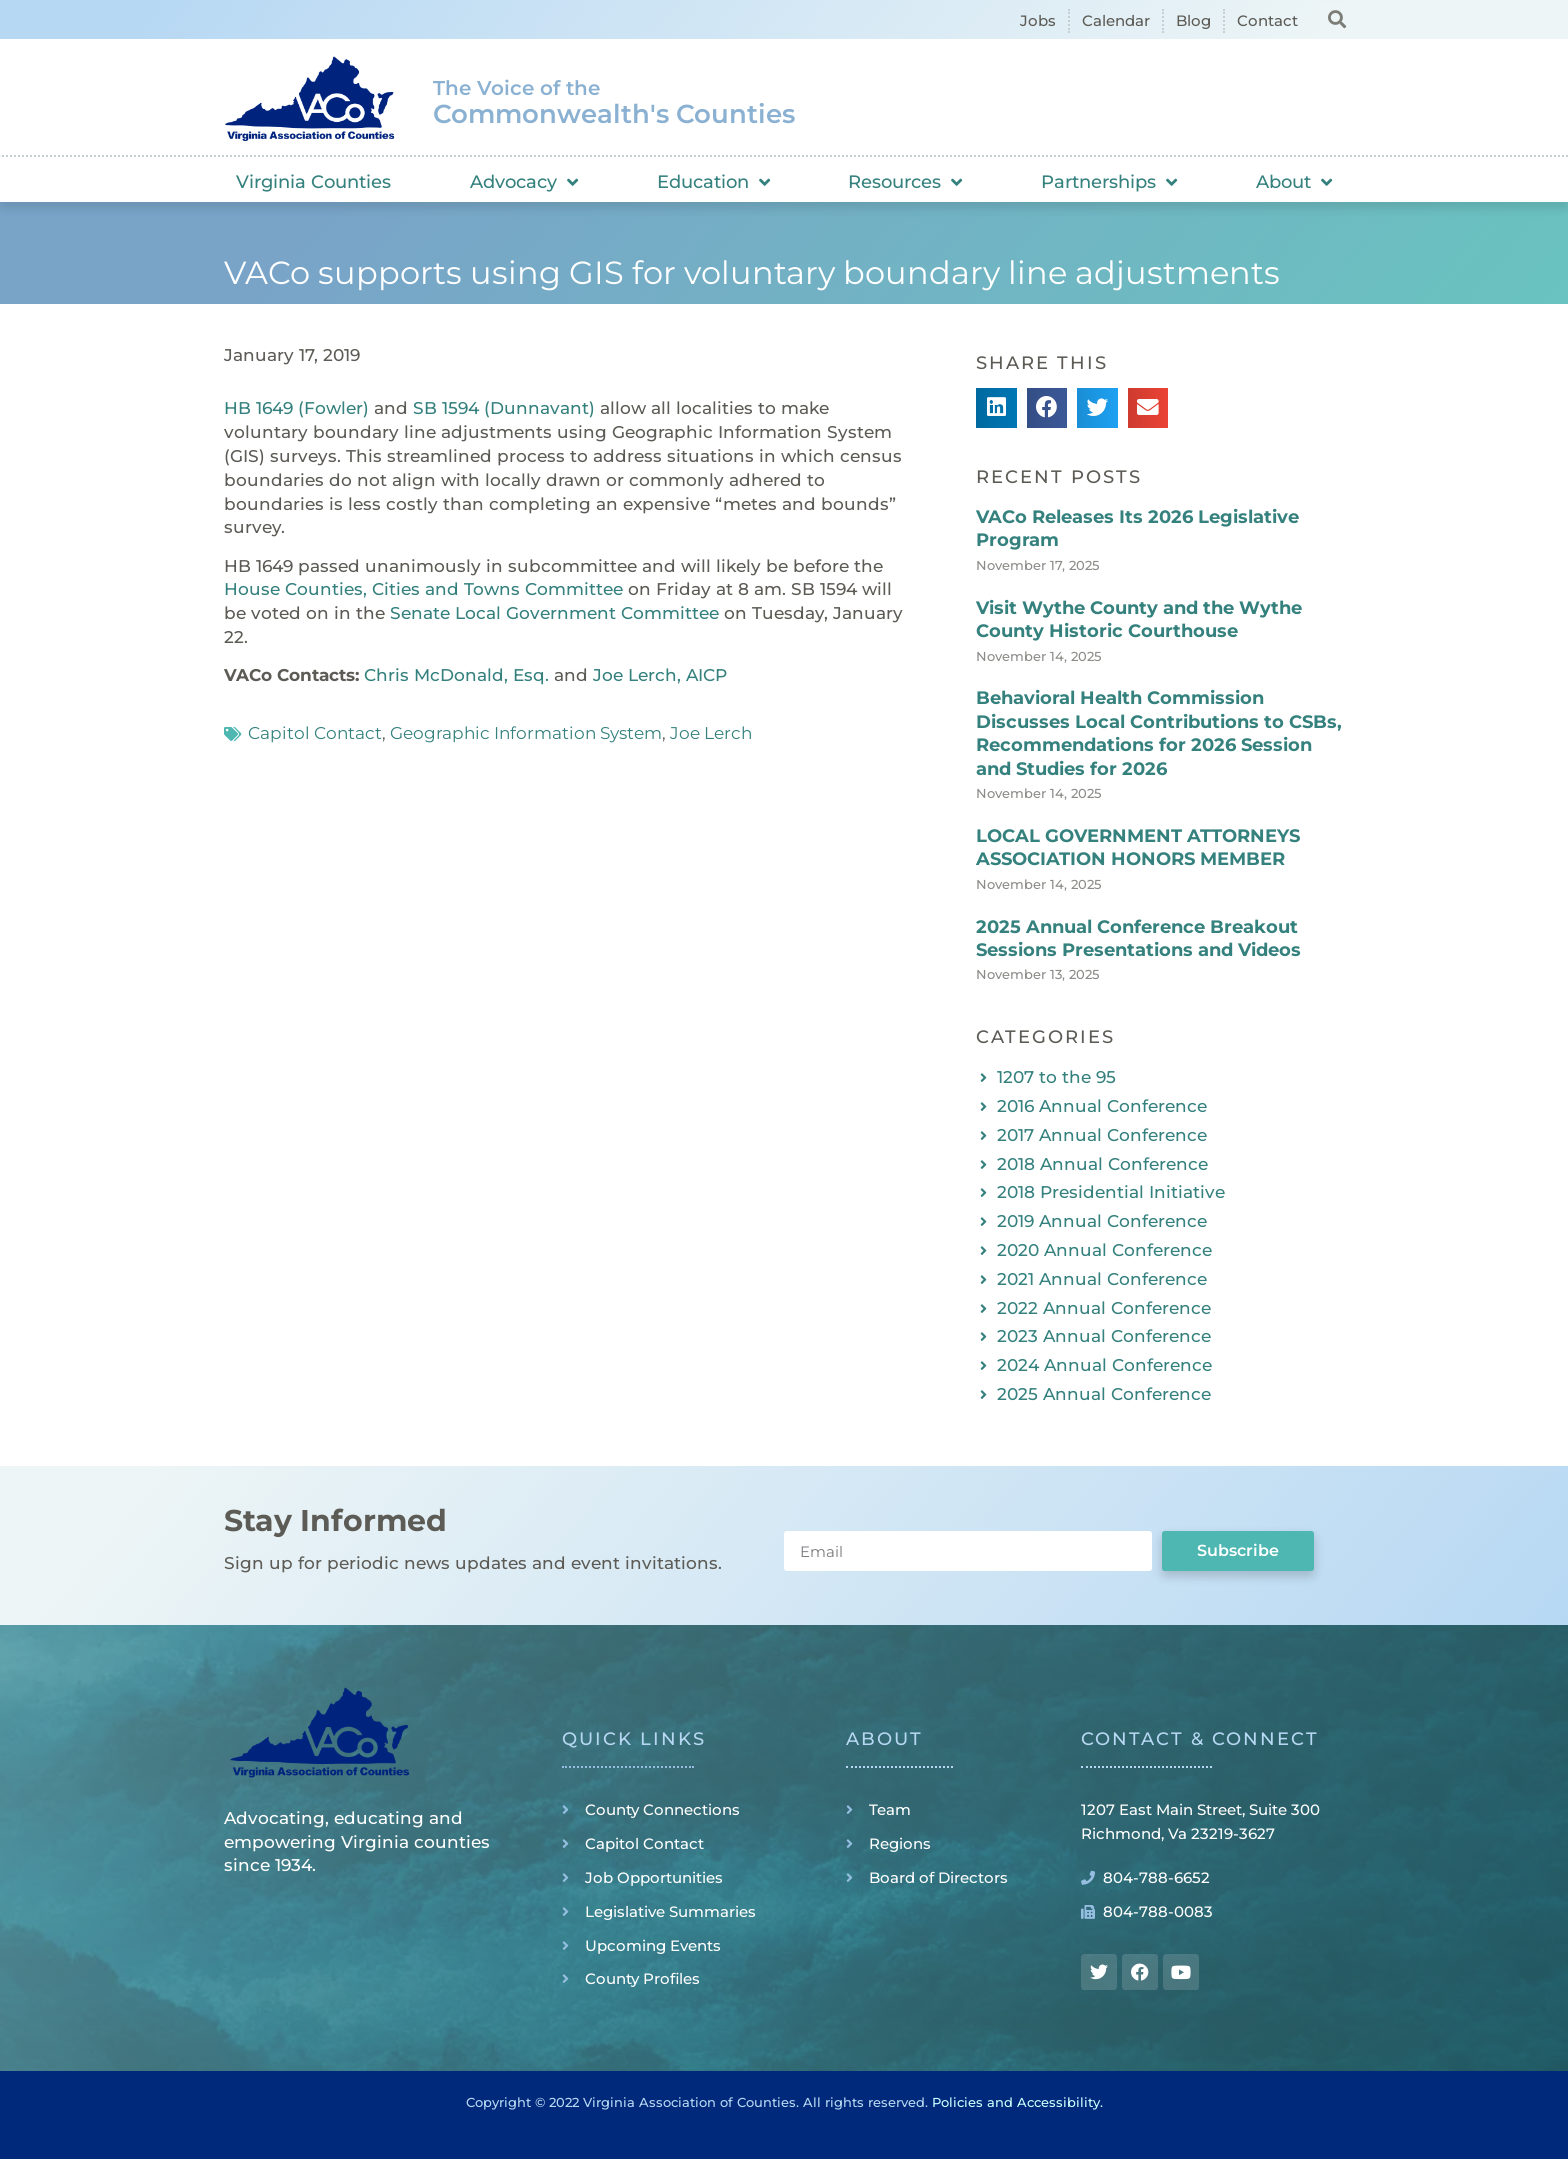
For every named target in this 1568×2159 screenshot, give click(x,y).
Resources (905, 182)
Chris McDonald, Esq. (456, 675)
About (1294, 182)
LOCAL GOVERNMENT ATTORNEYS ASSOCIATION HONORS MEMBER (1138, 847)
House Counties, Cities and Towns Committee (423, 589)
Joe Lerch (711, 733)
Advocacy (524, 182)
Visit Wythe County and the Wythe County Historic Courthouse (1139, 619)
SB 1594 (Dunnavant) (504, 408)
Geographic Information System (526, 733)
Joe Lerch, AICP (660, 675)
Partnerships (1109, 182)
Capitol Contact (315, 733)
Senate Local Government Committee (554, 613)
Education (713, 182)
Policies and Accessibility (1016, 2102)
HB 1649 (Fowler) (296, 408)
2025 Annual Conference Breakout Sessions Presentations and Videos (1138, 938)
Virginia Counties (313, 182)
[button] (1336, 18)
